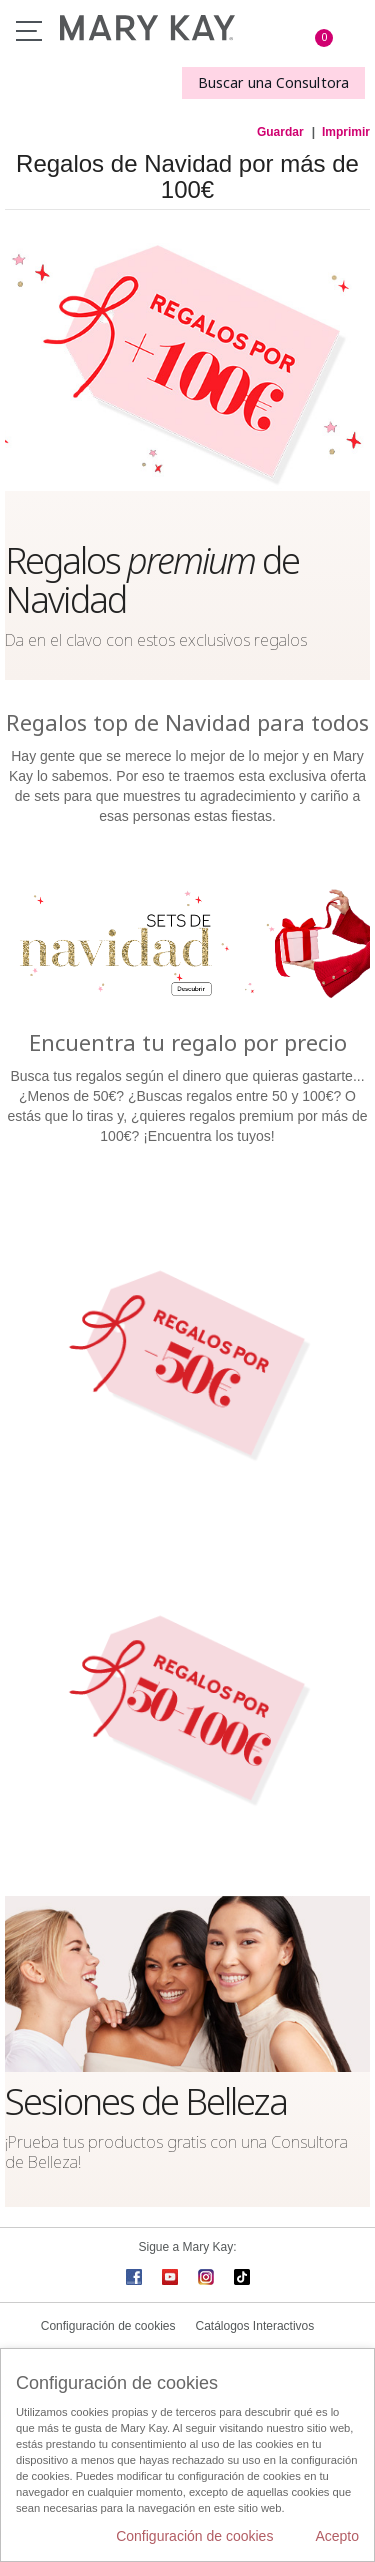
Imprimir (346, 132)
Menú (29, 31)
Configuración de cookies (108, 2326)
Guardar (280, 132)
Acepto (337, 2536)
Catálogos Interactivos (255, 2326)
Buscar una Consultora (273, 82)
